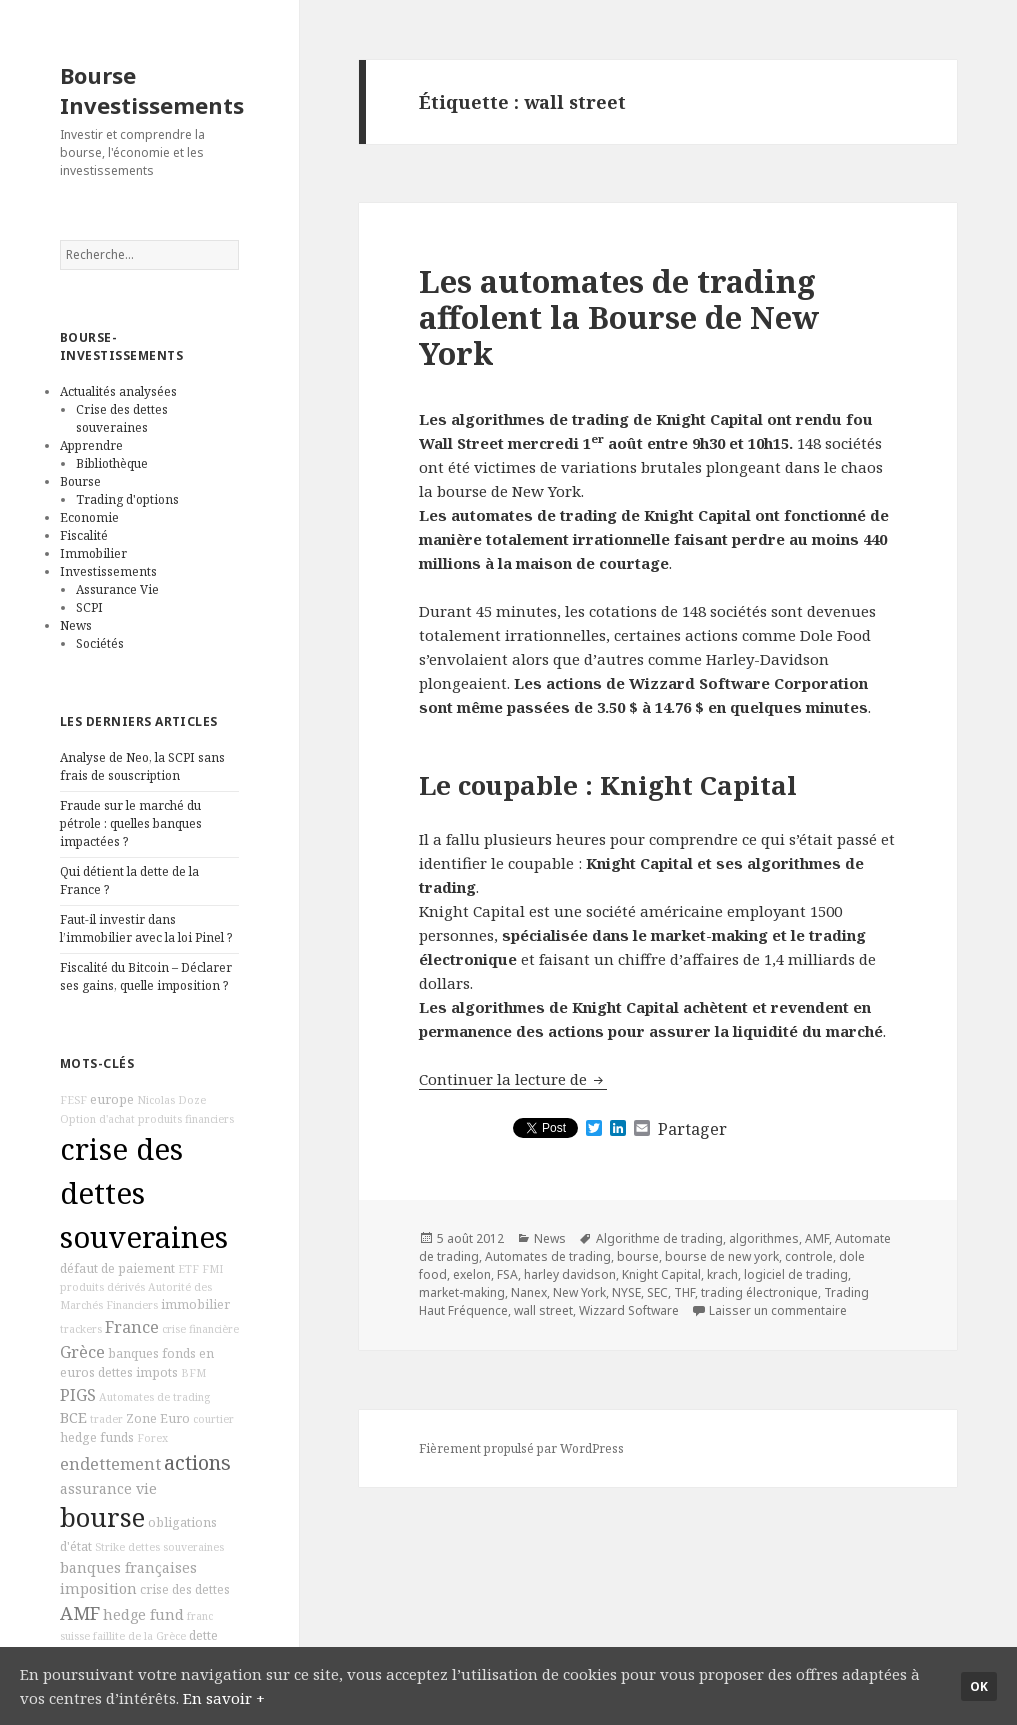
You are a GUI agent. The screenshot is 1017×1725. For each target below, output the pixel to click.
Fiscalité (84, 535)
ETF (188, 1269)
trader (106, 1419)
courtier (213, 1419)
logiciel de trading (796, 1274)
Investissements (108, 571)
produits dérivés (102, 1287)
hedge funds (97, 1437)
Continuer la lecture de (513, 1079)
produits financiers (186, 1119)
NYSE (626, 1292)
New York (579, 1292)
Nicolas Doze (171, 1100)
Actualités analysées (118, 391)
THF (684, 1292)
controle (809, 1256)
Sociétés (100, 643)
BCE (73, 1417)
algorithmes (764, 1238)
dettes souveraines (176, 1547)
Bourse (80, 481)
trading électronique (759, 1292)
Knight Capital (661, 1274)
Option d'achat (97, 1119)
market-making (462, 1292)
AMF (80, 1613)
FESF (73, 1100)
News (76, 625)
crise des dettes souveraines (144, 1193)
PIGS (78, 1395)
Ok (979, 1686)
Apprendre (91, 445)
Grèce (82, 1352)
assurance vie (108, 1488)
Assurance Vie (117, 589)
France (132, 1327)
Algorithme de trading (659, 1238)
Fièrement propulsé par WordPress (521, 1448)
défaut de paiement (117, 1268)
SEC (657, 1292)
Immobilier (93, 553)
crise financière (200, 1329)
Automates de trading (154, 1397)
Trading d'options (127, 499)
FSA (507, 1274)
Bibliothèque (112, 463)
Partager (692, 1129)
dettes (115, 1372)
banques (133, 1353)
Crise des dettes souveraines (122, 418)
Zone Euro (158, 1418)
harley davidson (570, 1274)
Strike (110, 1547)
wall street (543, 1310)
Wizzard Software (629, 1310)
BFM (193, 1373)
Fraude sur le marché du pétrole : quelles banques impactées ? (131, 823)
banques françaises (128, 1567)
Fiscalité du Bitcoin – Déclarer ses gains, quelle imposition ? (146, 976)
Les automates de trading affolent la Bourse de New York (619, 317)
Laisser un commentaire (778, 1310)
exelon (472, 1274)
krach (722, 1274)
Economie (89, 517)
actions (197, 1462)
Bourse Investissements (152, 90)
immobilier (195, 1304)
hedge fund (143, 1614)
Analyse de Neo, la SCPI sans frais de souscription (142, 766)
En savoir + (224, 1698)
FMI (212, 1269)
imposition (98, 1588)
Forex (152, 1438)
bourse (102, 1517)
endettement (110, 1464)
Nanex (529, 1292)
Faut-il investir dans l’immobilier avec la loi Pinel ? (146, 928)
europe (112, 1099)
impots (157, 1372)
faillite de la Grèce (139, 1636)
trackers (81, 1329)
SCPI (89, 607)
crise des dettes (185, 1589)
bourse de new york (722, 1256)
